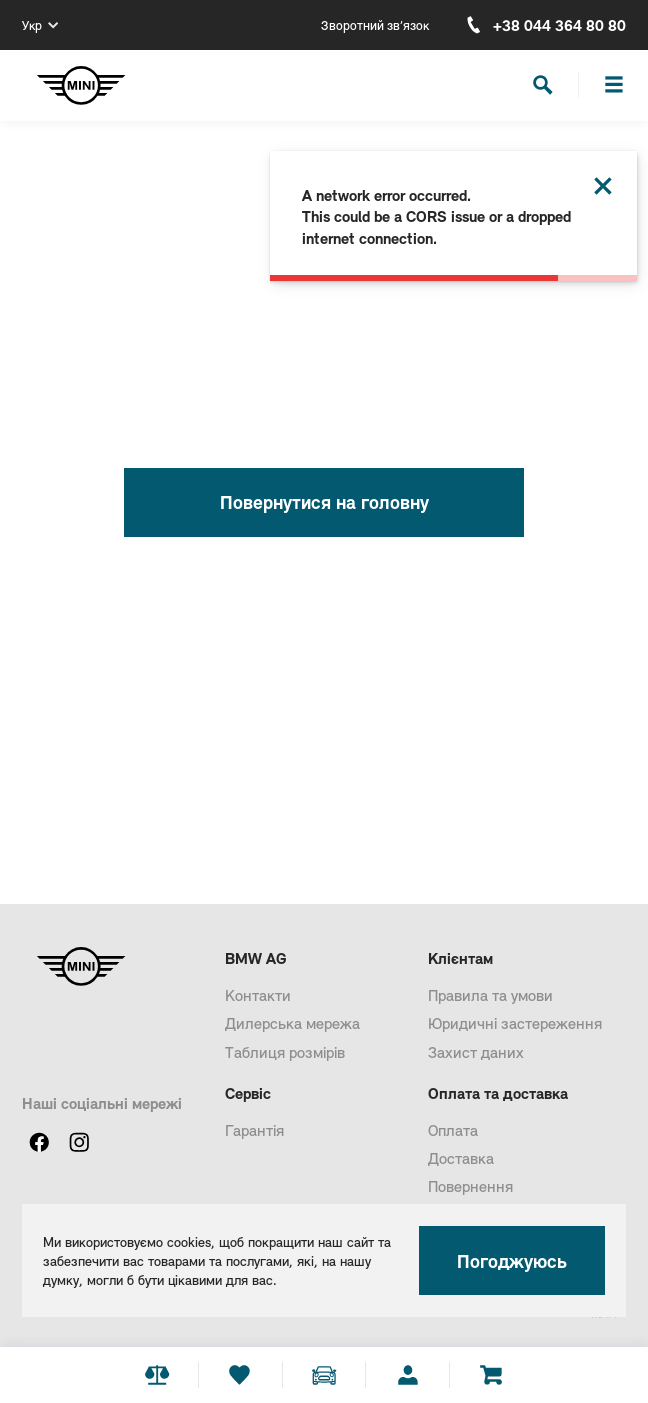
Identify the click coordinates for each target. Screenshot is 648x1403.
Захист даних (476, 1051)
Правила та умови (490, 994)
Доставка (461, 1157)
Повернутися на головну (324, 501)
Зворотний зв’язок (375, 24)
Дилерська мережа (292, 1022)
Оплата (453, 1129)
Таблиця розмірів (285, 1051)
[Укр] (40, 25)
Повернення (470, 1185)
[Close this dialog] (603, 186)
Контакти (258, 994)
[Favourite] (240, 1375)
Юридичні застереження (515, 1022)
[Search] (543, 85)
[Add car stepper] (324, 1375)
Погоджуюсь (512, 1260)
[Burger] (614, 85)
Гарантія (254, 1129)
